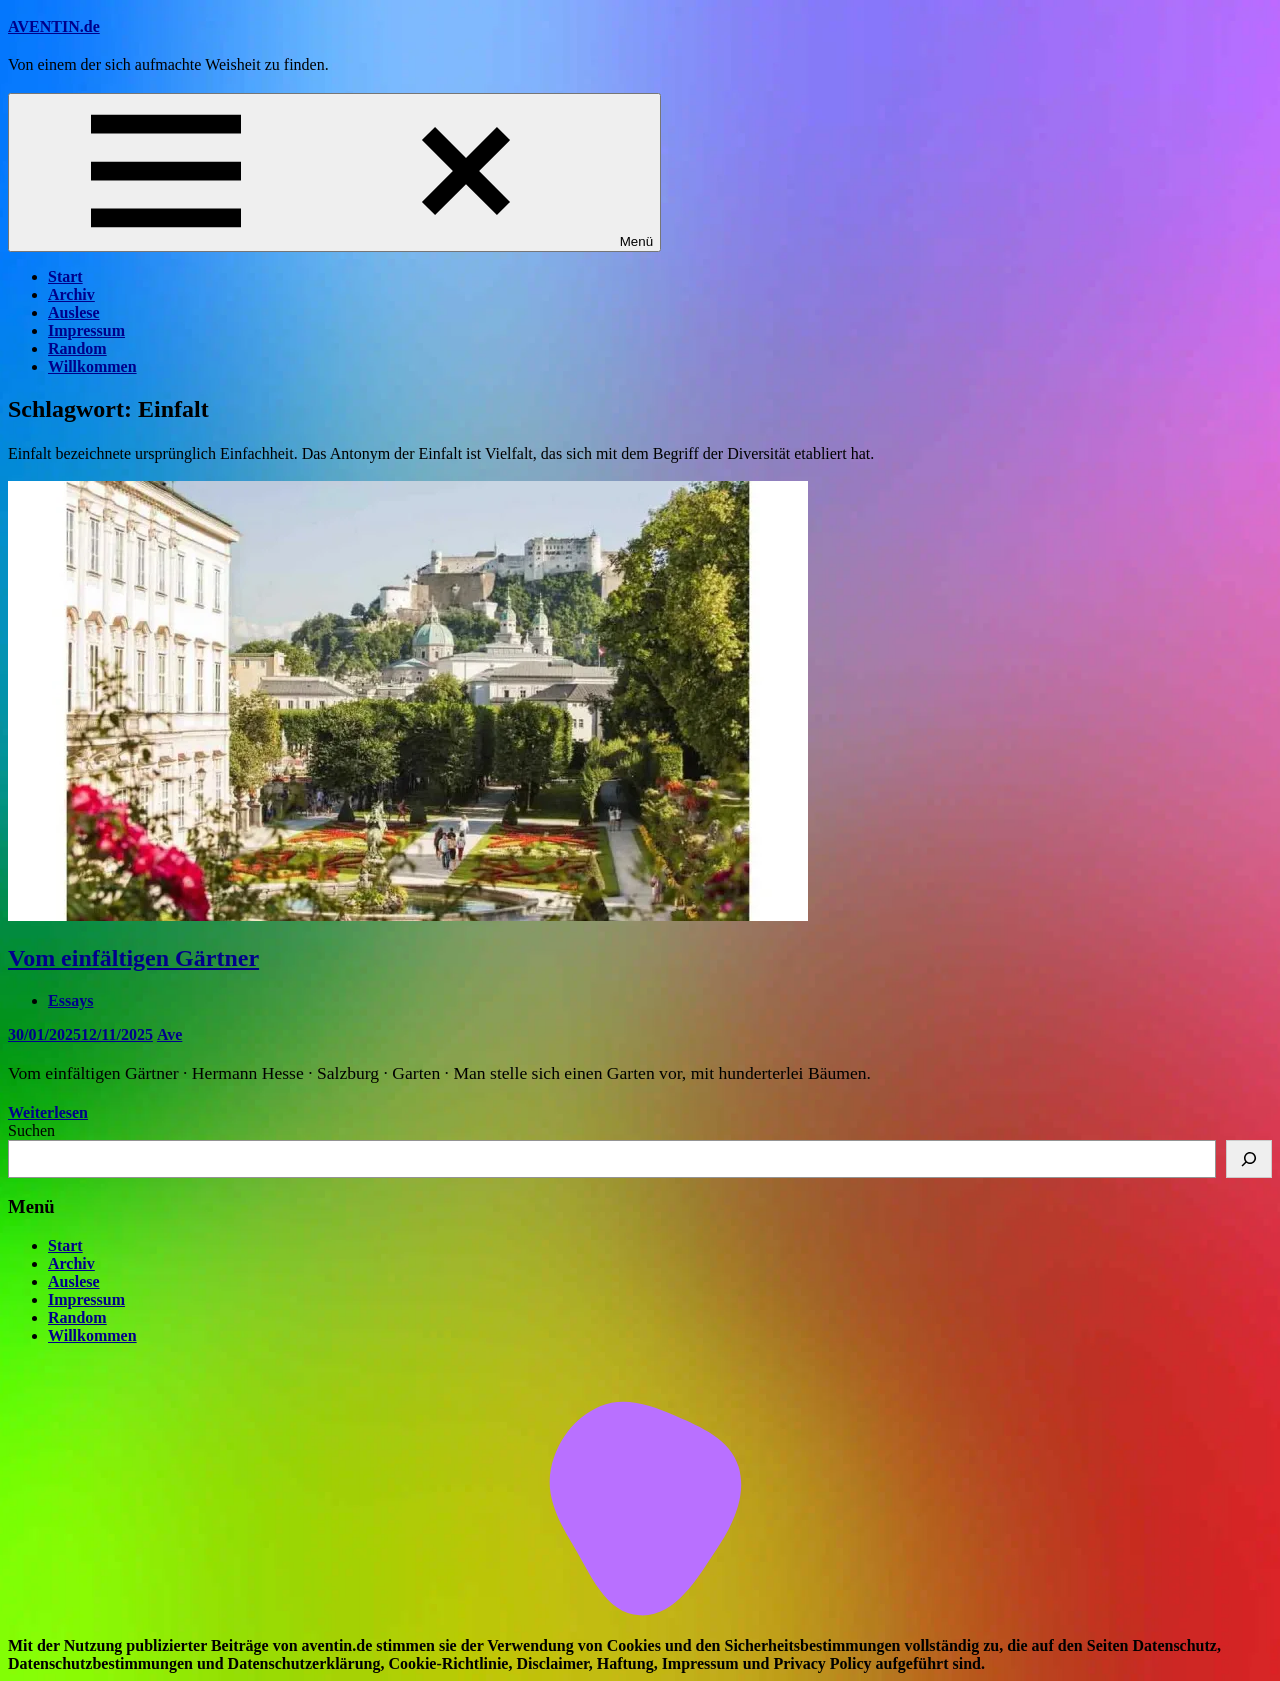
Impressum (86, 330)
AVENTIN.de (54, 26)
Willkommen (92, 366)
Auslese (74, 312)
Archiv (71, 294)
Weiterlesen (48, 1112)
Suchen (31, 1130)
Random (77, 348)
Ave (169, 1034)
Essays (70, 1000)
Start (65, 276)
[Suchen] (1249, 1159)
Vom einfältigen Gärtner (133, 958)
